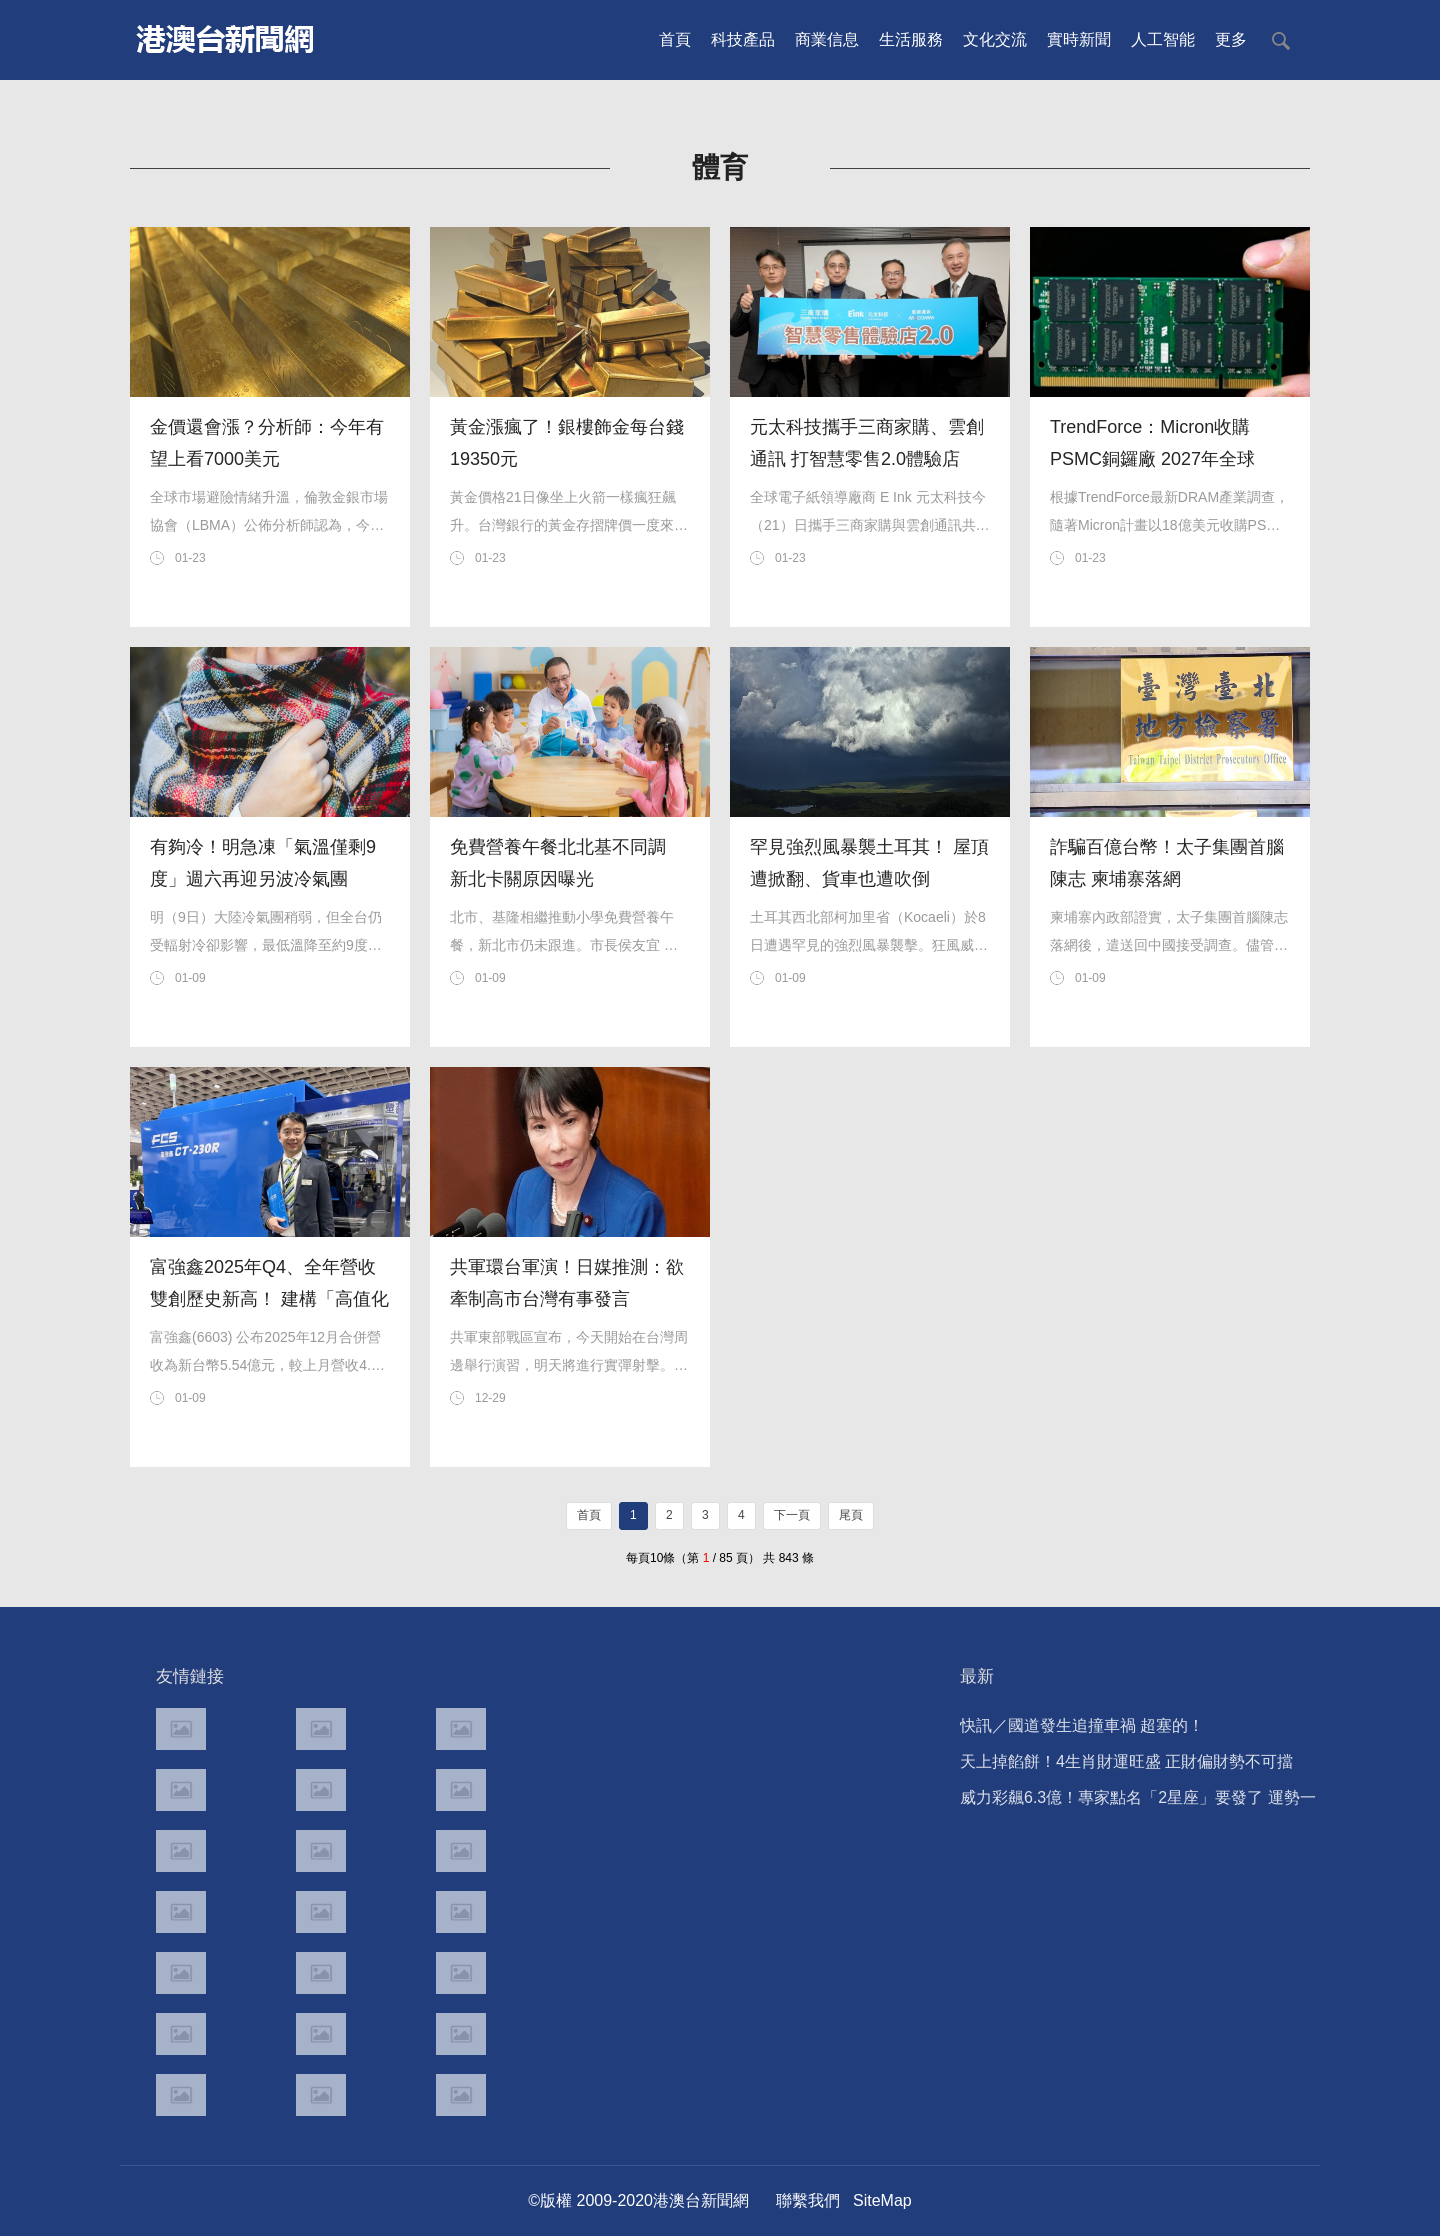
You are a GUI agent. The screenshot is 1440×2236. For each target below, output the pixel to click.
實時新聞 (1079, 39)
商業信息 (827, 39)
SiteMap (882, 2200)
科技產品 (743, 39)
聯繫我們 (808, 2200)
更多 (1231, 39)
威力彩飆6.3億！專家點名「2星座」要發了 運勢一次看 (1138, 1802)
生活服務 (911, 39)
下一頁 (792, 1515)
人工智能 (1163, 39)
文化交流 (995, 39)
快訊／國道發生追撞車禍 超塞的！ (1082, 1725)
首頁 (675, 39)
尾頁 (851, 1515)
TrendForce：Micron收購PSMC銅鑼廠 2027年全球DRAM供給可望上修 (1152, 459)
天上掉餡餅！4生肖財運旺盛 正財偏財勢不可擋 (1126, 1761)
